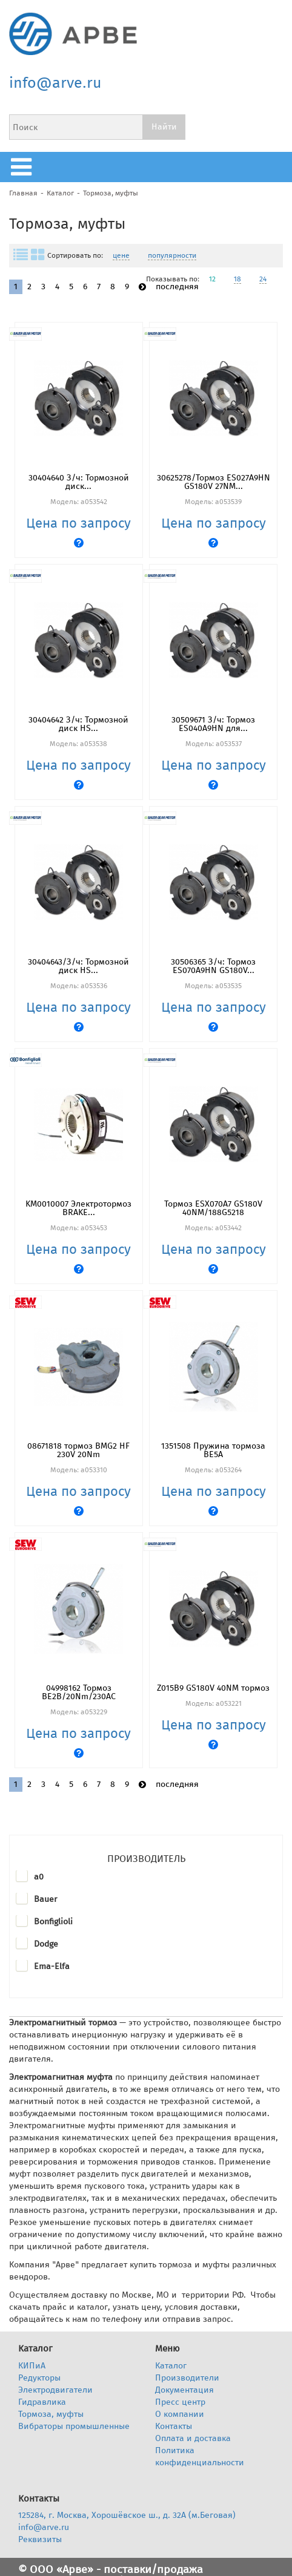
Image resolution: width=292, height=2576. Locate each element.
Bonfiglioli (53, 1921)
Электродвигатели (55, 2390)
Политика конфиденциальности (199, 2456)
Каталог (60, 193)
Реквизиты (40, 2539)
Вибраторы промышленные (74, 2426)
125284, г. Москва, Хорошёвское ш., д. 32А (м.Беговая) (127, 2515)
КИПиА (31, 2366)
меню (24, 167)
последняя (177, 286)
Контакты (173, 2426)
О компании (179, 2414)
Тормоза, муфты (110, 193)
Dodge (46, 1944)
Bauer (45, 1899)
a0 (39, 1877)
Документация (184, 2390)
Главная (23, 193)
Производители (187, 2378)
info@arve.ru (55, 83)
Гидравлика (42, 2402)
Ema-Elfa (52, 1966)
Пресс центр (180, 2402)
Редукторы (39, 2378)
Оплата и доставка (193, 2438)
